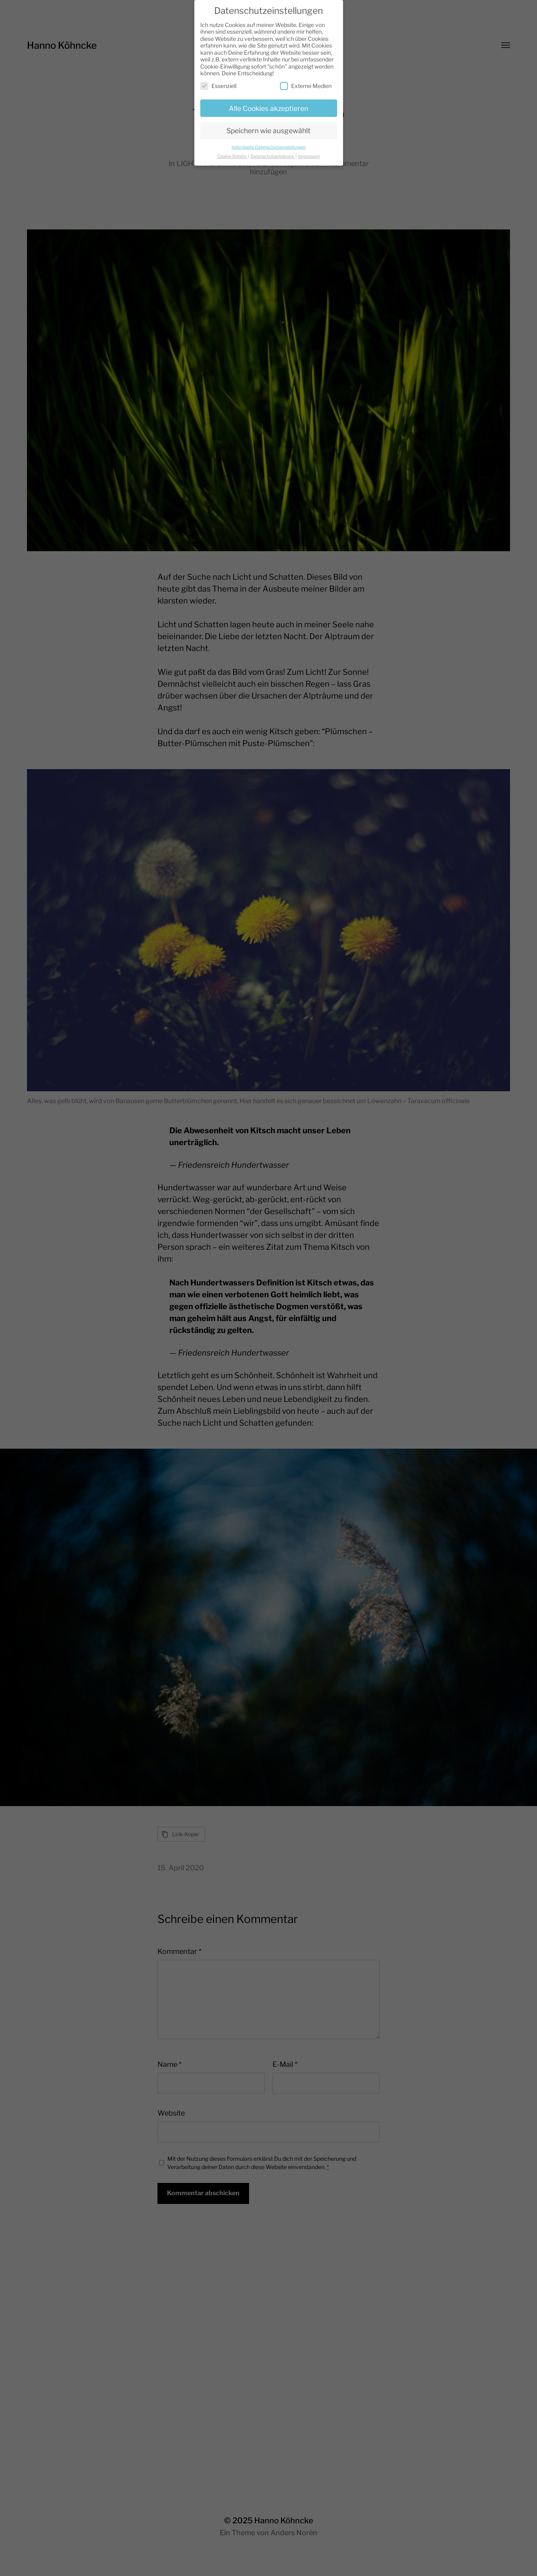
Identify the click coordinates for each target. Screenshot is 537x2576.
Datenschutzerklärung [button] (273, 152)
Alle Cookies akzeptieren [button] (268, 104)
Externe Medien (306, 82)
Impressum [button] (309, 152)
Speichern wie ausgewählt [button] (268, 126)
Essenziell (218, 82)
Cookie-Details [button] (232, 152)
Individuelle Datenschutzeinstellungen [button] (269, 143)
